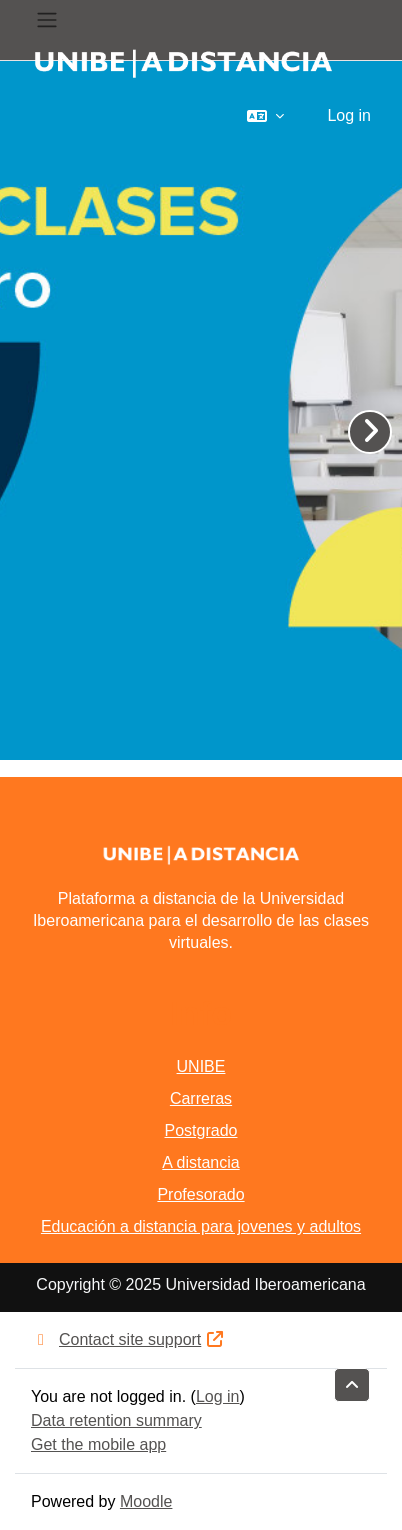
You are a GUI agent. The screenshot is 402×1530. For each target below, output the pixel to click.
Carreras (201, 1098)
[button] (265, 116)
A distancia (200, 1162)
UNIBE (201, 1066)
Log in (349, 115)
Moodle (146, 1501)
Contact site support (128, 1339)
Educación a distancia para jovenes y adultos (201, 1226)
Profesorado (200, 1194)
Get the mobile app (98, 1444)
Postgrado (201, 1130)
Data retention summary (116, 1420)
